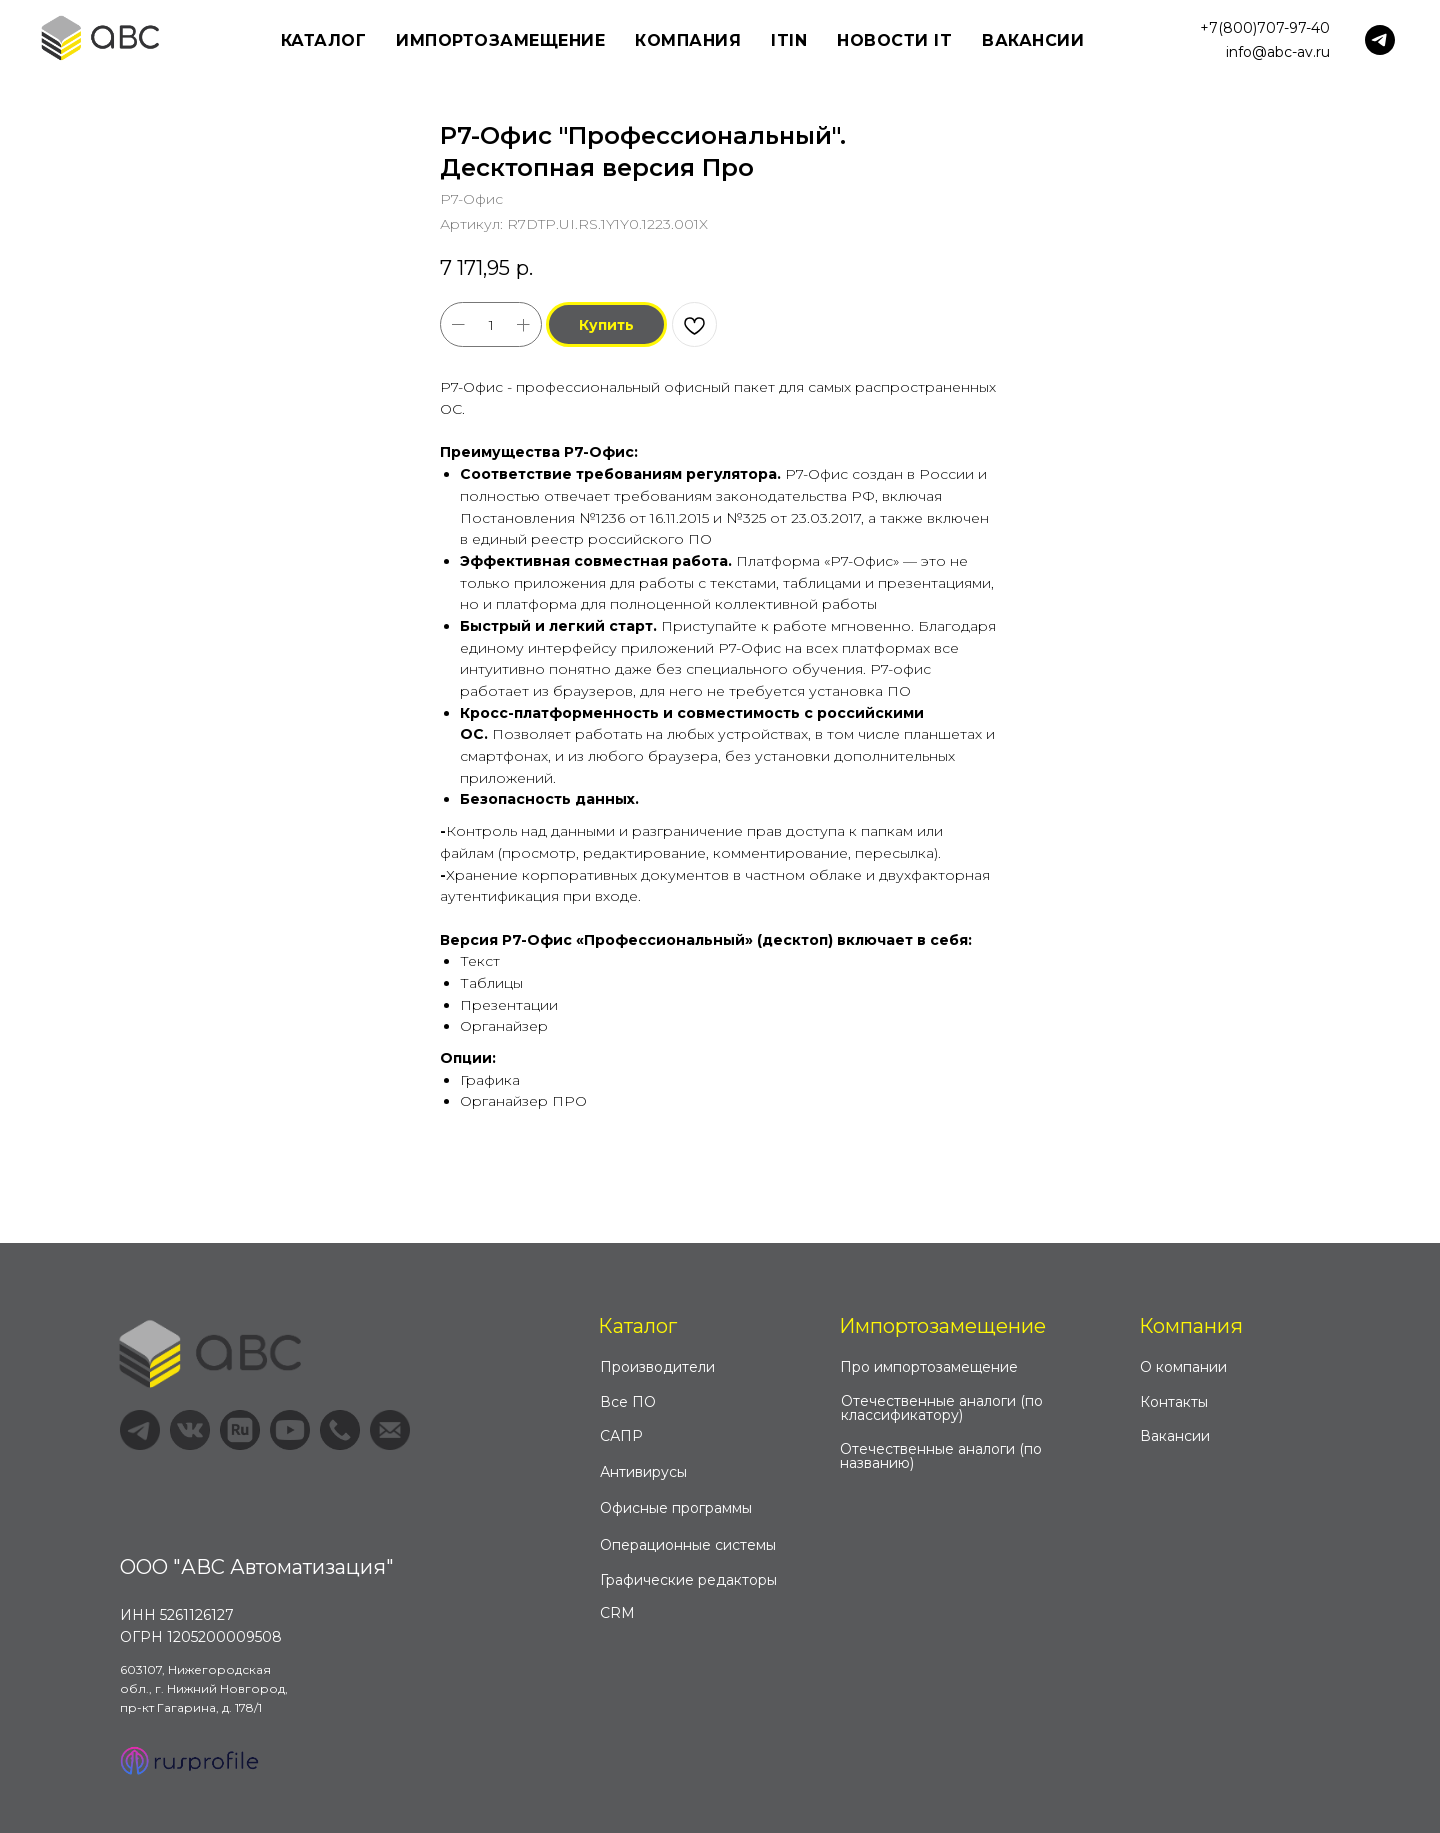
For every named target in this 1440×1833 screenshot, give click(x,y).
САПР (621, 1436)
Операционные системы (688, 1545)
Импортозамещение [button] (500, 40)
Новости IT (894, 40)
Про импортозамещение (929, 1367)
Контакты (1174, 1402)
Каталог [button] (324, 40)
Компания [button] (688, 40)
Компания (1191, 1326)
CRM (617, 1613)
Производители (657, 1367)
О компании (1183, 1367)
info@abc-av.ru (1278, 52)
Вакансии (1033, 40)
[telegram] (1380, 40)
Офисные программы (676, 1508)
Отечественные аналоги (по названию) (941, 1456)
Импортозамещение (942, 1326)
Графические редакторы (688, 1580)
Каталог (637, 1326)
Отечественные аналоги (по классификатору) (942, 1408)
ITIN (789, 40)
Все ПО (628, 1402)
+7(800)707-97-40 (1265, 28)
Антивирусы (643, 1472)
